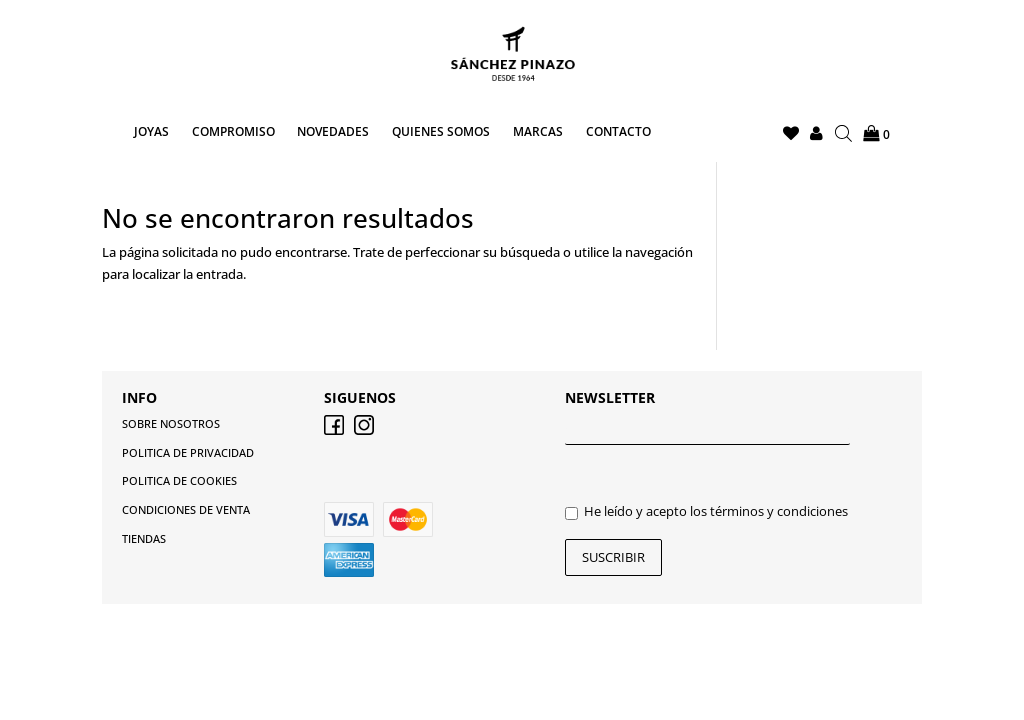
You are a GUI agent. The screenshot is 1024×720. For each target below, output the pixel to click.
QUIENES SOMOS (441, 132)
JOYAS (151, 132)
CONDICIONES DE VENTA (186, 509)
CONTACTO (618, 132)
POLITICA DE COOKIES (179, 480)
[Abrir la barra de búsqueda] (843, 134)
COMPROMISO (233, 132)
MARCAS (538, 132)
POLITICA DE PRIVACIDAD (188, 452)
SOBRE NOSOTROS (171, 423)
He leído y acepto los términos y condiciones (706, 511)
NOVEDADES (333, 132)
